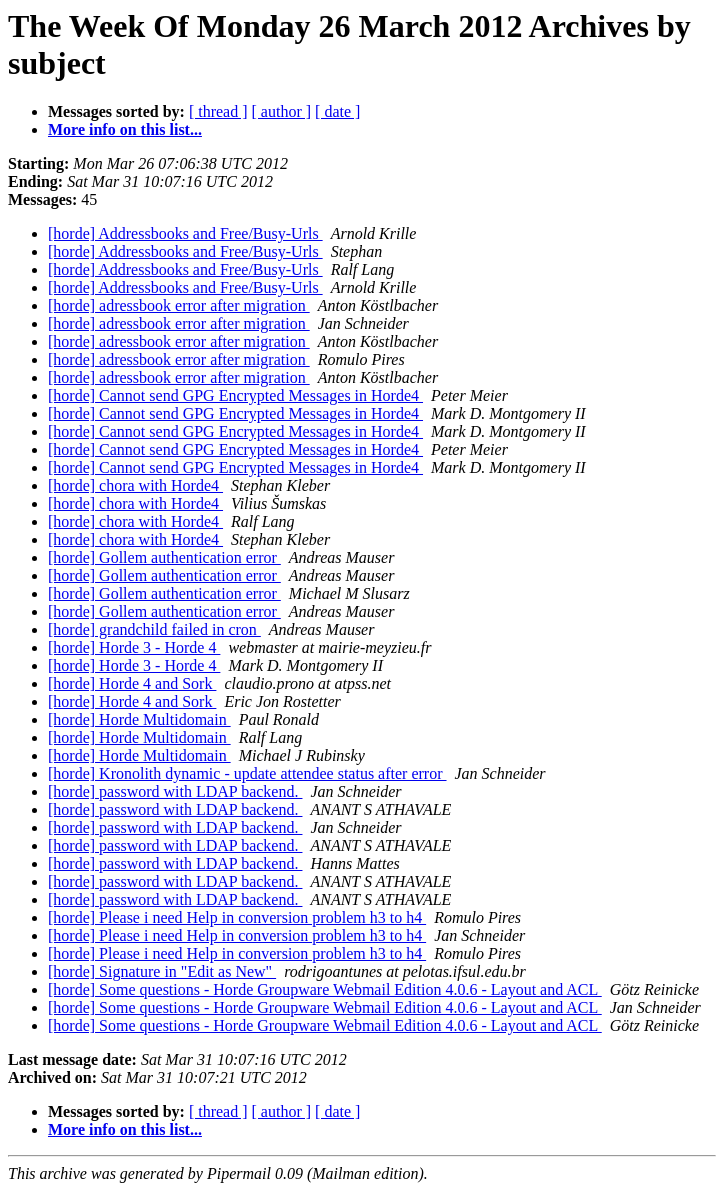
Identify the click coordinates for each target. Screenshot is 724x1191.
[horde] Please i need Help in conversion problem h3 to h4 (237, 917)
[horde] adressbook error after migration (179, 305)
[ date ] (337, 111)
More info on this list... (125, 129)
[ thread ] (218, 111)
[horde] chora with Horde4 (135, 485)
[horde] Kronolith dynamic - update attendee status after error (247, 773)
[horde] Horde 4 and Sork (132, 683)
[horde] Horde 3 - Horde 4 (134, 647)
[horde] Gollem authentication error (164, 557)
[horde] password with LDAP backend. (175, 791)
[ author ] (282, 111)
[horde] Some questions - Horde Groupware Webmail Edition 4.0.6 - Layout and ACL (325, 989)
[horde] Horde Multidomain (139, 719)
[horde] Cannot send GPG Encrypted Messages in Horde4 (235, 395)
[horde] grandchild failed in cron (154, 629)
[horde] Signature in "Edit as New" (162, 971)
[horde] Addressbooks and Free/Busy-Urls (185, 233)
